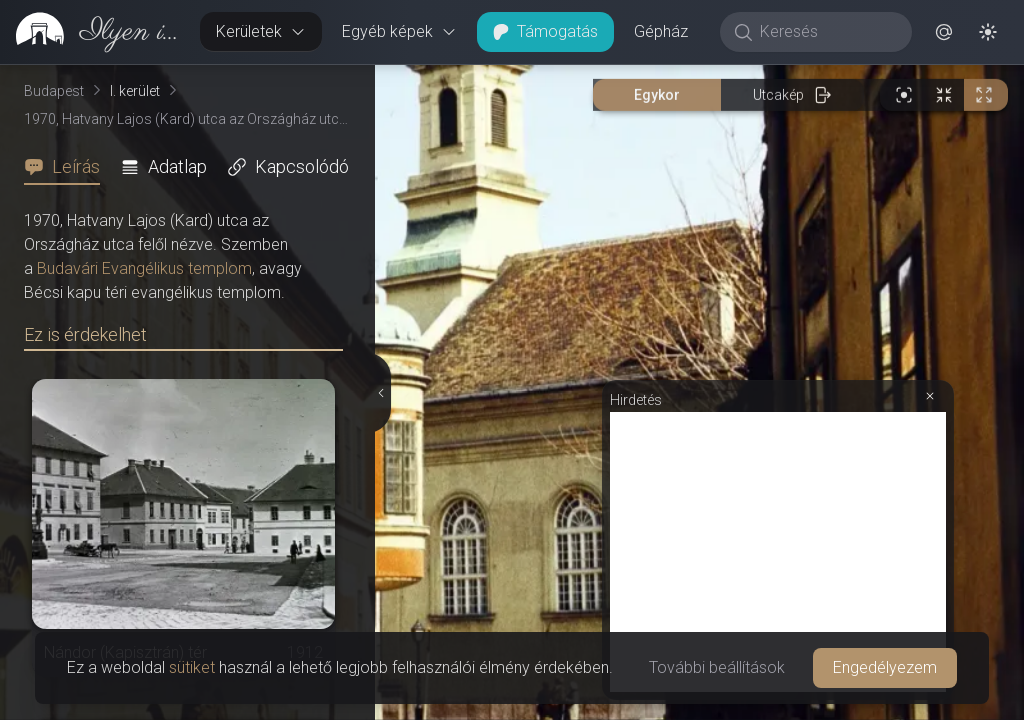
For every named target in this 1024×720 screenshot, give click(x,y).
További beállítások (717, 667)
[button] (944, 32)
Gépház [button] (661, 31)
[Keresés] (826, 32)
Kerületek (261, 31)
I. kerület (135, 91)
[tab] (68, 167)
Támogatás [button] (545, 31)
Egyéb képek (399, 31)
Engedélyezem (885, 667)
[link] (92, 32)
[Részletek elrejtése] (380, 393)
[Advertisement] (778, 552)
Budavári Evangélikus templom (144, 268)
